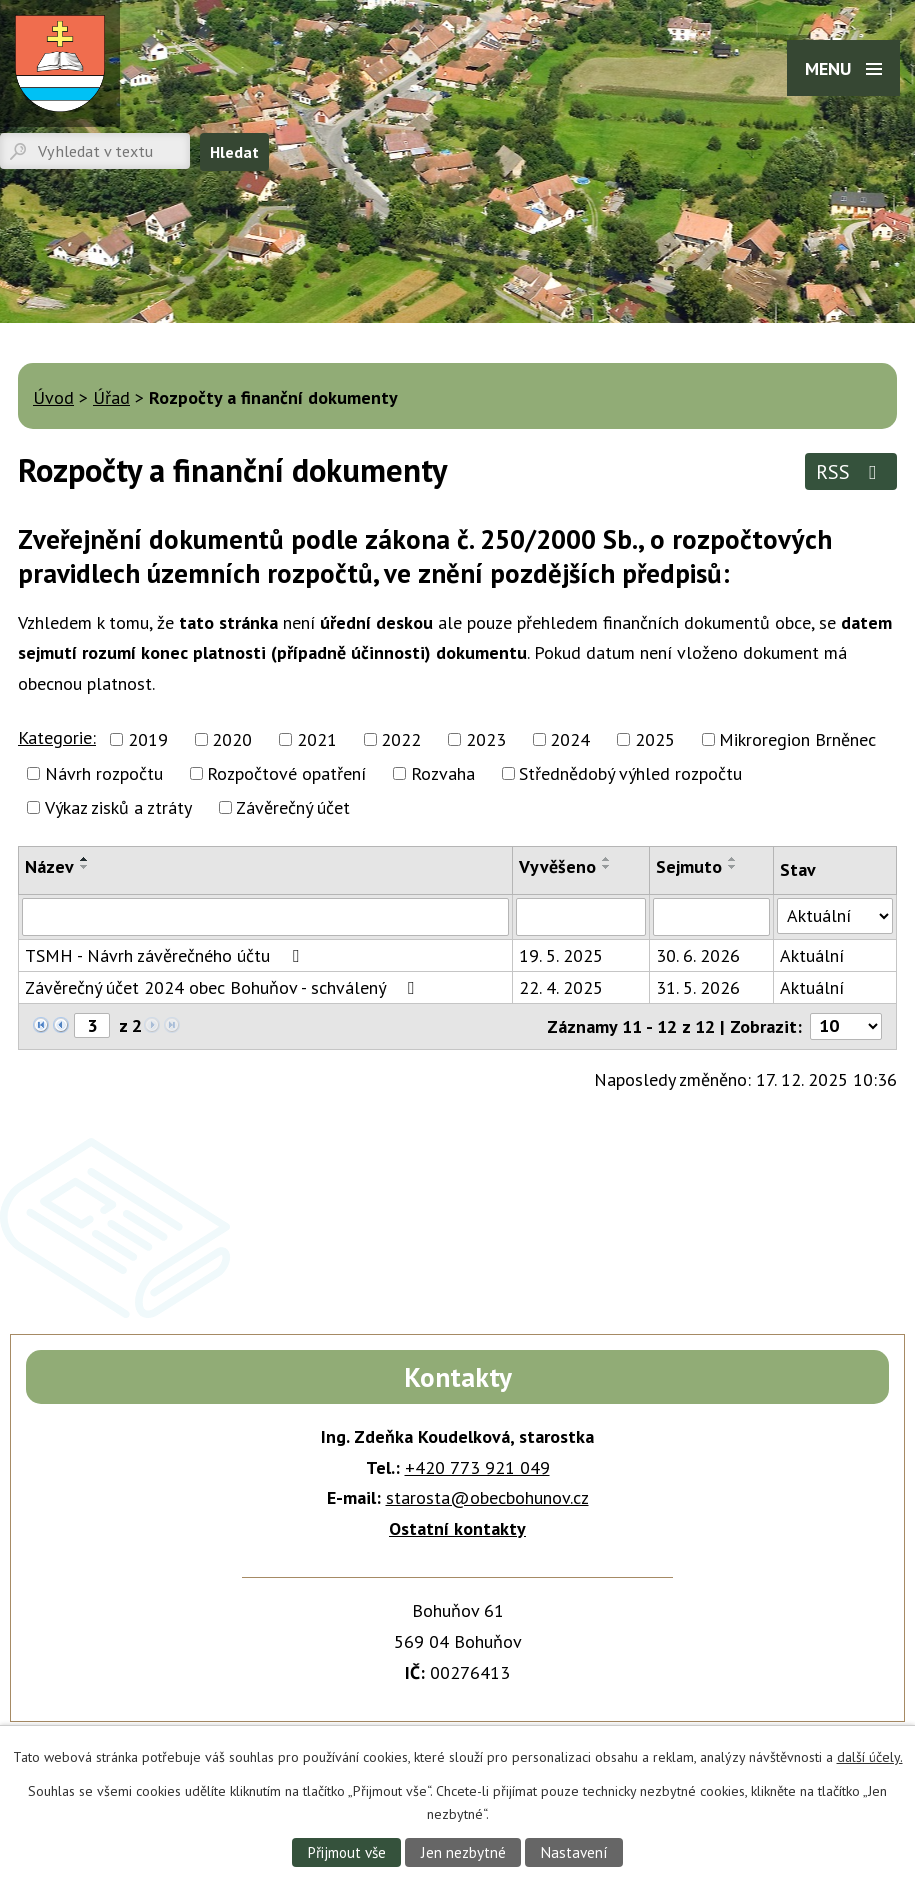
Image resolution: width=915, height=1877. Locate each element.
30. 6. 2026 (698, 955)
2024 (570, 739)
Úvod (53, 397)
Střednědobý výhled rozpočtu (630, 773)
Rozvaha (443, 773)
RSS (850, 471)
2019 (148, 739)
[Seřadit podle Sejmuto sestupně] (733, 867)
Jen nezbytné (463, 1852)
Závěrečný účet (293, 807)
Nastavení (575, 1852)
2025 (655, 739)
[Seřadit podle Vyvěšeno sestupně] (607, 867)
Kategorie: (57, 737)
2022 (401, 739)
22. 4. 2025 (561, 987)
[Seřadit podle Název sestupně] (85, 867)
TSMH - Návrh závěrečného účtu (166, 955)
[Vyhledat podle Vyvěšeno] (581, 917)
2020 (232, 739)
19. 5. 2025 (561, 955)
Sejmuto (689, 866)
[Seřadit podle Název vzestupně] (85, 859)
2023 (486, 739)
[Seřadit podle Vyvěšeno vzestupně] (607, 859)
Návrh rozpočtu (104, 773)
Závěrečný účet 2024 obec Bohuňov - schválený (223, 987)
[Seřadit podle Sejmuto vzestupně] (733, 859)
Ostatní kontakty (457, 1528)
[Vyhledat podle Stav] (835, 916)
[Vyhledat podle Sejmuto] (711, 917)
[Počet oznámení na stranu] (846, 1026)
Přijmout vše (345, 1852)
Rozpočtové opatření (286, 773)
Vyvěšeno (557, 866)
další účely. (870, 1757)
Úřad (111, 397)
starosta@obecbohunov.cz (487, 1497)
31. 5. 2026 (698, 987)
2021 (317, 739)
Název (49, 866)
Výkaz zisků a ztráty (118, 807)
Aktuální (812, 955)
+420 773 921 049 (477, 1467)
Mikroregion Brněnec (797, 739)
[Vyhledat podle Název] (265, 917)
